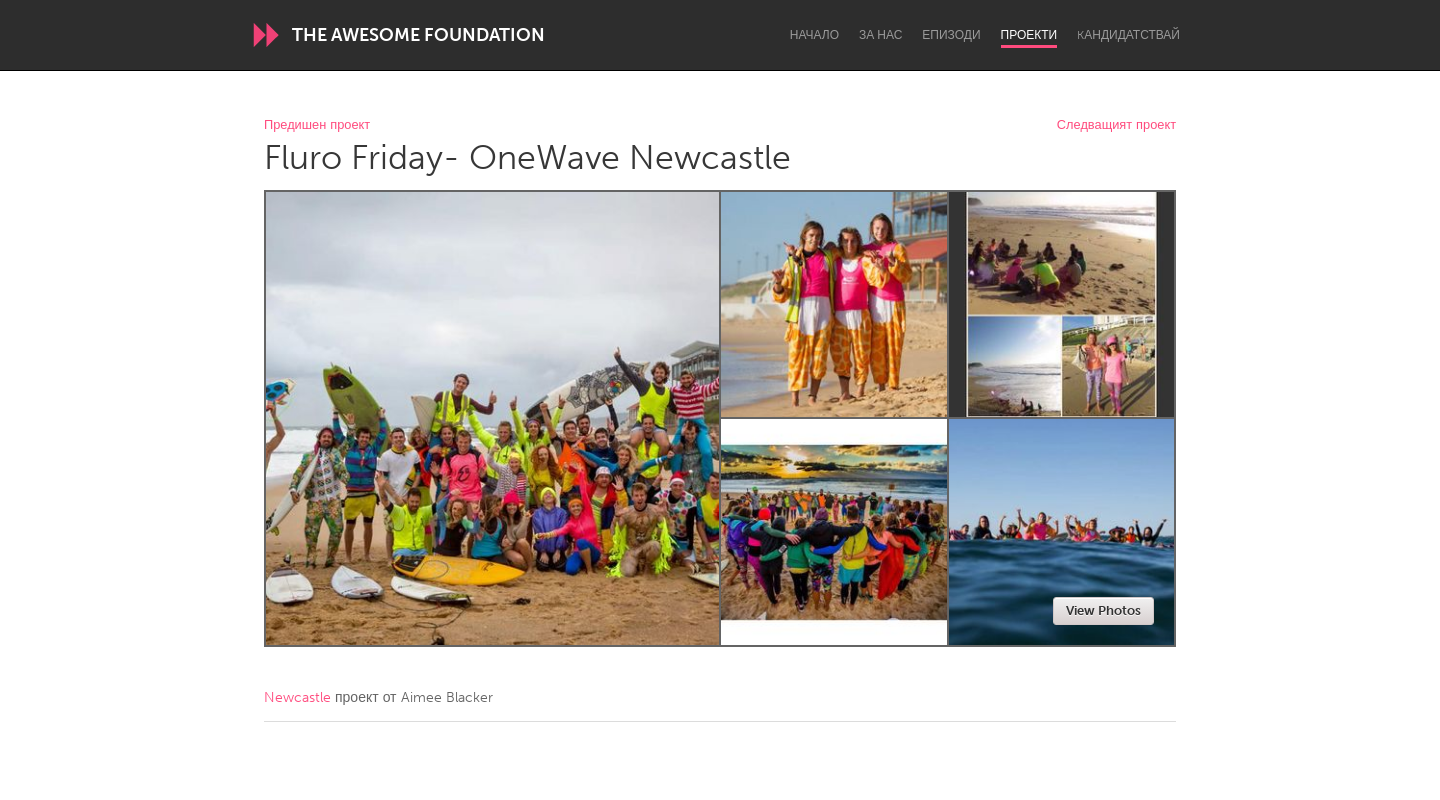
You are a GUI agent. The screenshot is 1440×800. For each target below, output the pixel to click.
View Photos (1103, 610)
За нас (880, 35)
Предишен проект (317, 125)
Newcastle (297, 697)
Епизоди (951, 35)
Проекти (1029, 35)
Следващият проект (1116, 125)
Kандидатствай (1128, 35)
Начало (814, 35)
